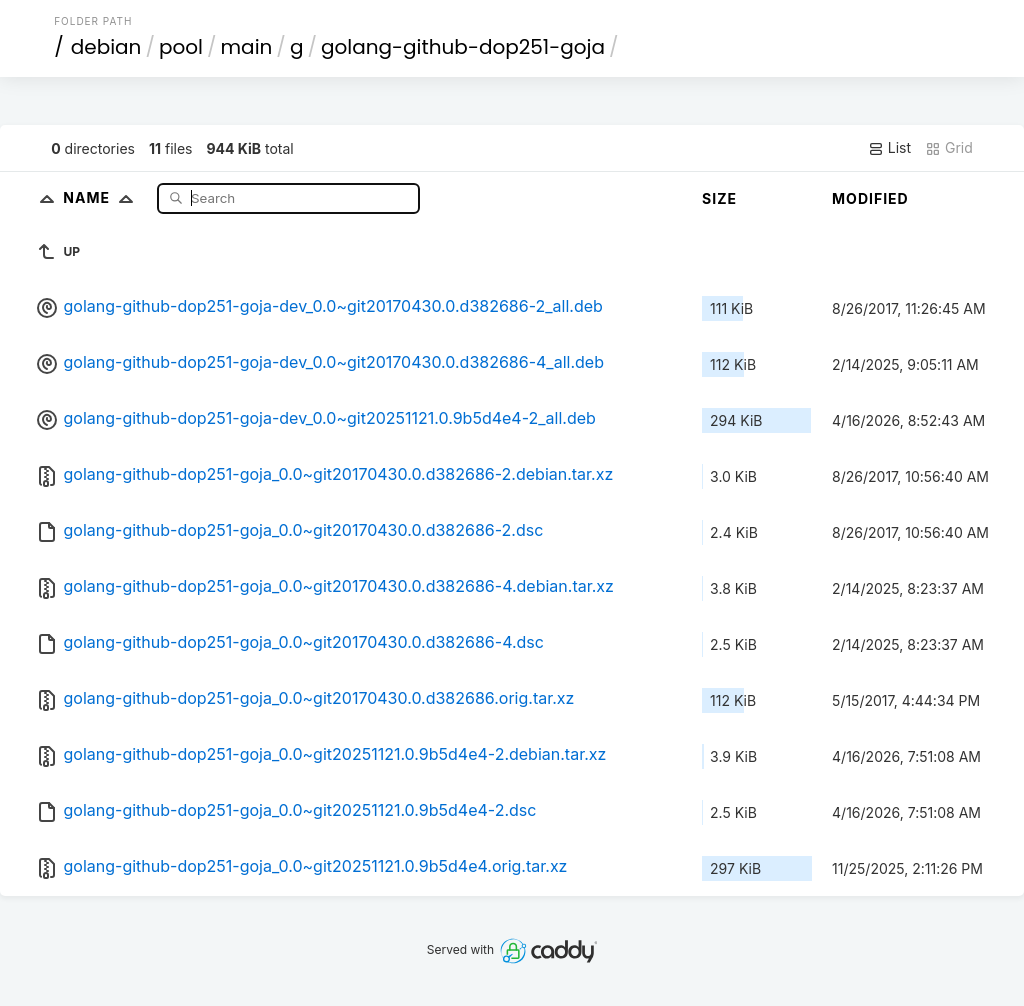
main (247, 47)
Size (719, 198)
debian (106, 47)
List (889, 148)
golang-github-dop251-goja (463, 47)
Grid (949, 148)
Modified (870, 198)
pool (181, 47)
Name (102, 197)
